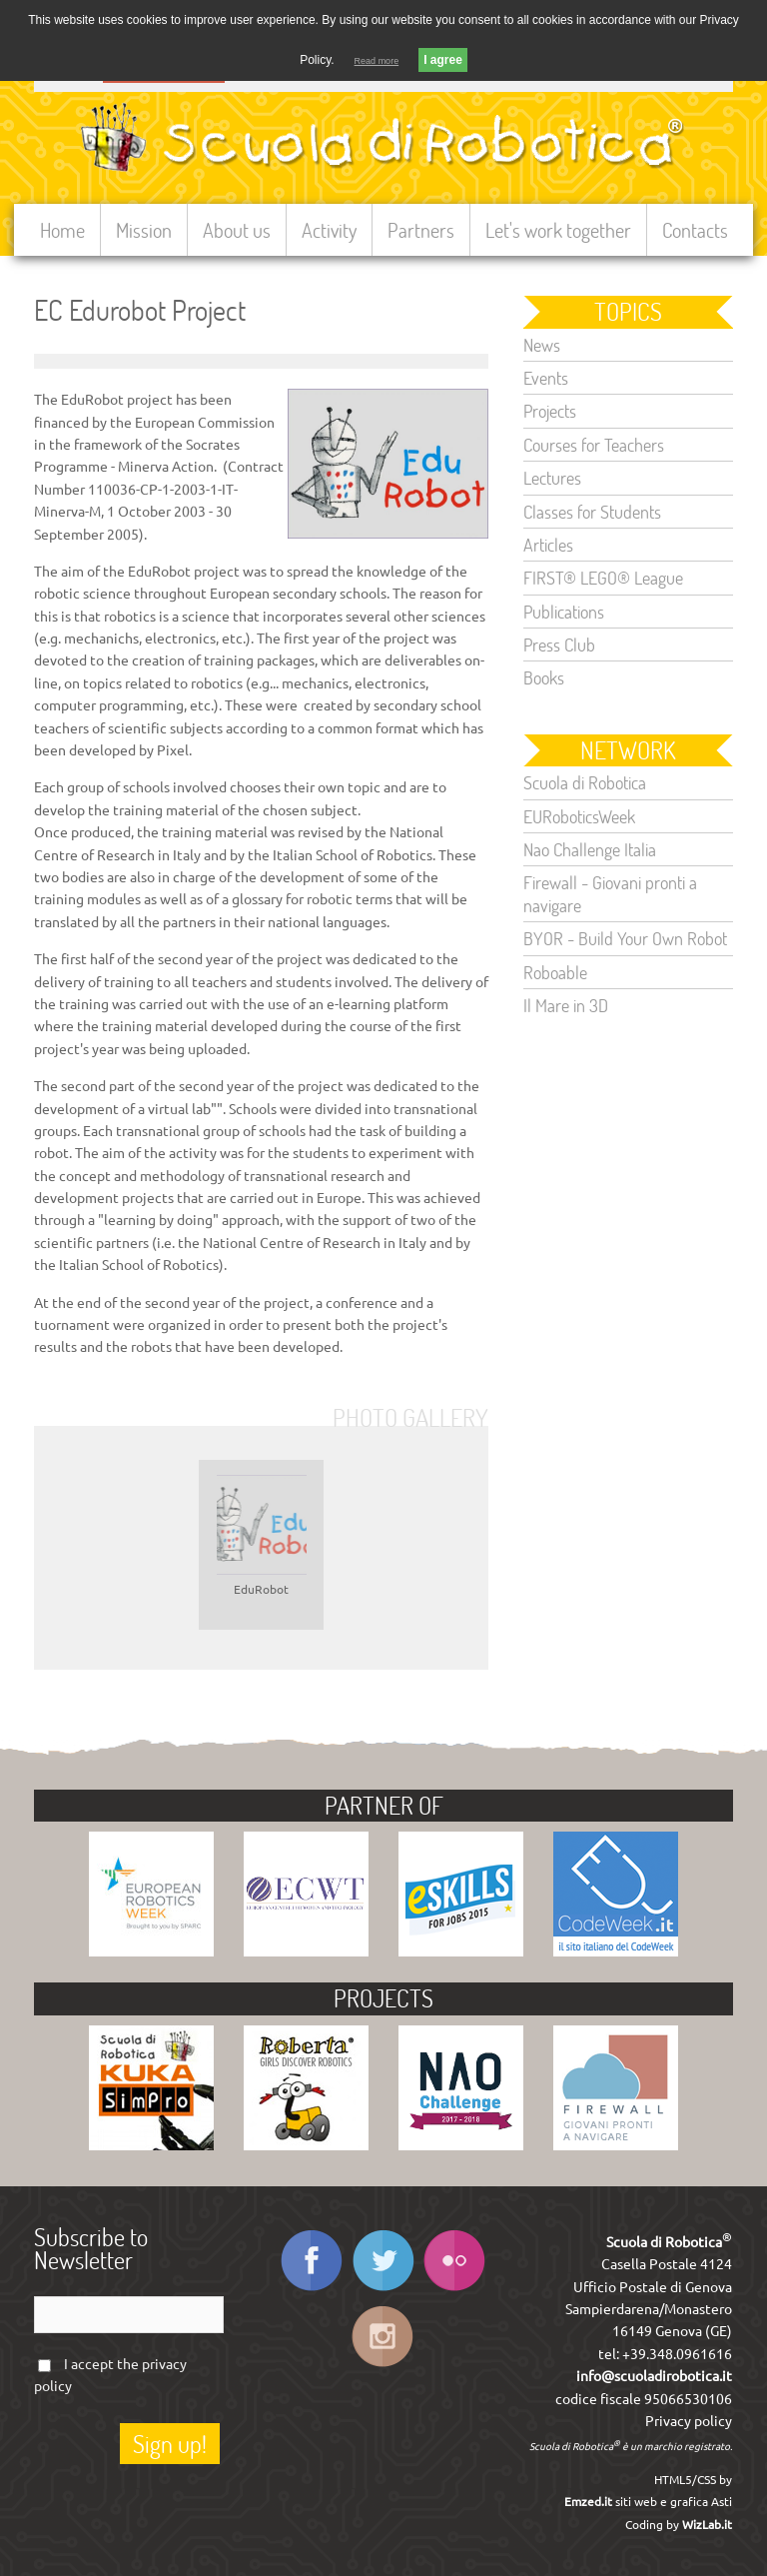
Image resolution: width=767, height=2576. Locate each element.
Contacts (695, 230)
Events (545, 378)
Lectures (552, 478)
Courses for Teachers (593, 445)
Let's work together (558, 230)
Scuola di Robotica (584, 782)
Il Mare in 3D (565, 1005)
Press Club (559, 644)
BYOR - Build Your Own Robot (625, 938)
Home (62, 230)
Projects (549, 411)
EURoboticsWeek (579, 816)
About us (237, 230)
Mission (144, 230)
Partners (420, 230)
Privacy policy (688, 2421)
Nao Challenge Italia (589, 849)
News (541, 345)
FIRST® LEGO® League (603, 578)
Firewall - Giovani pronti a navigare (610, 893)
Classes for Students (592, 512)
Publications (563, 612)
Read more (377, 61)
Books (543, 677)
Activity (329, 230)
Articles (548, 545)
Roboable (555, 972)
